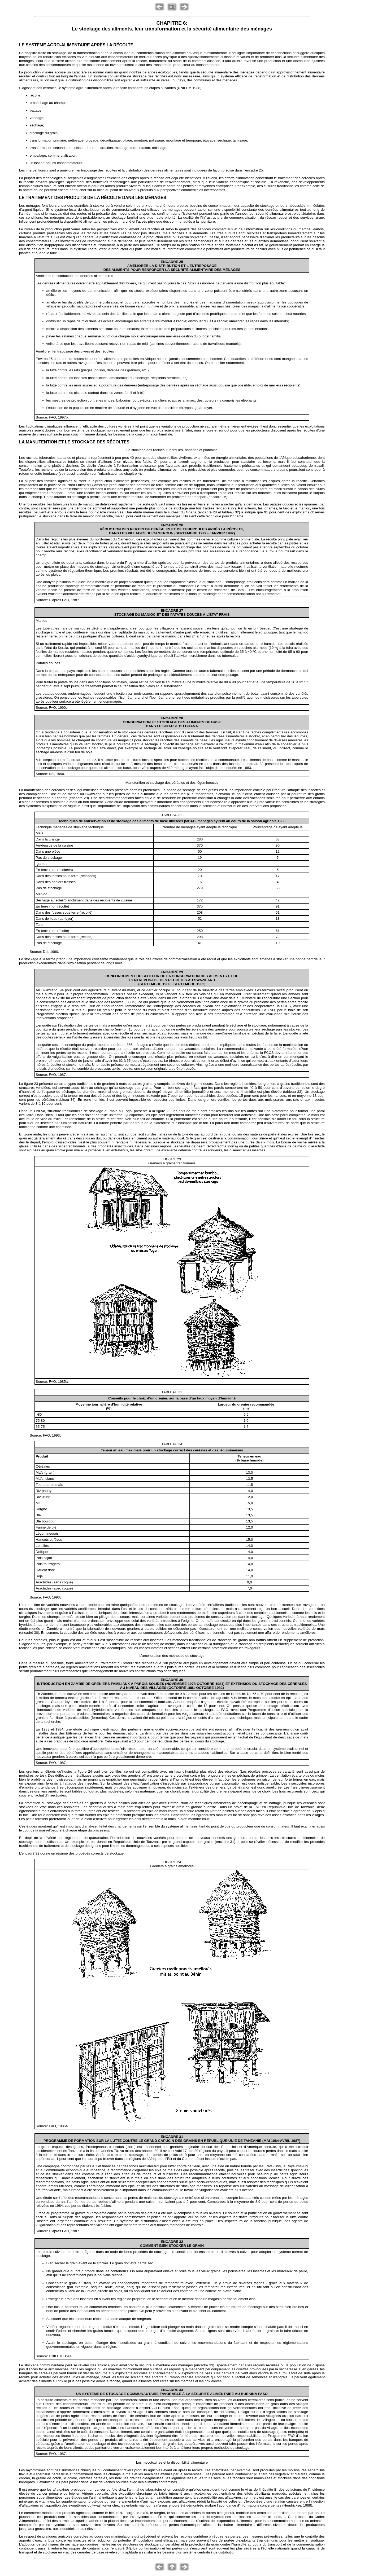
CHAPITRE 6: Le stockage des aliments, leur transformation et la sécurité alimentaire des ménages (172, 26)
